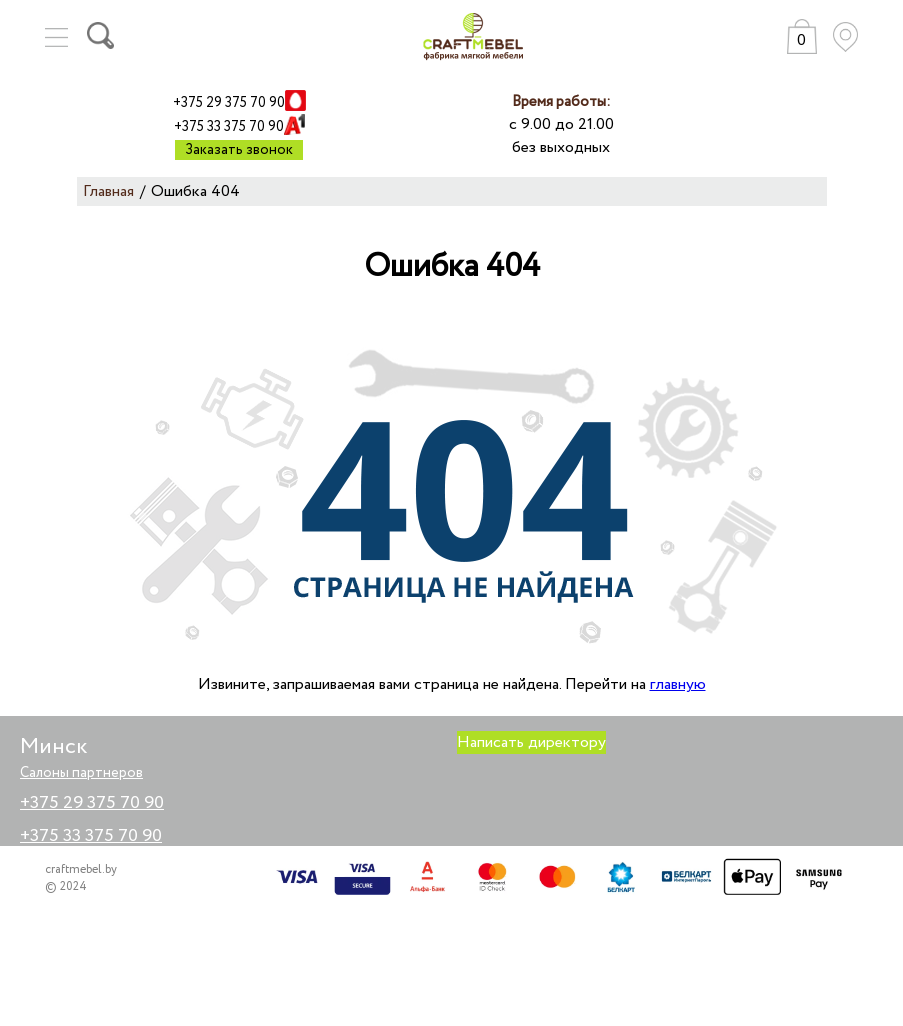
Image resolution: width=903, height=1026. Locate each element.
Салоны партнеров (81, 773)
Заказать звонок (239, 150)
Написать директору (531, 742)
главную (678, 684)
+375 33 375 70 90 (229, 127)
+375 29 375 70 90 (229, 103)
